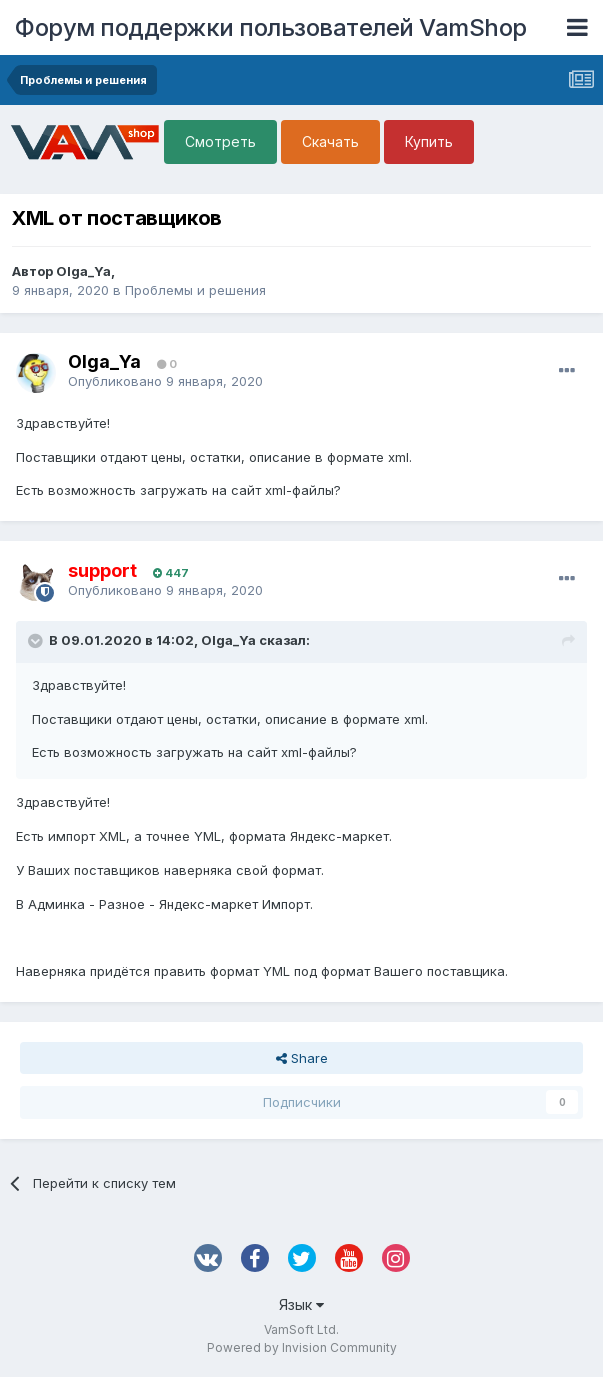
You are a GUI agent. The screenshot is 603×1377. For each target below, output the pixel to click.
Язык (301, 1304)
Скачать (330, 141)
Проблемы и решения (195, 290)
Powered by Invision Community (302, 1347)
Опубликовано (165, 381)
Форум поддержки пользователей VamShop (271, 27)
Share (302, 1058)
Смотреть (220, 141)
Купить (429, 141)
